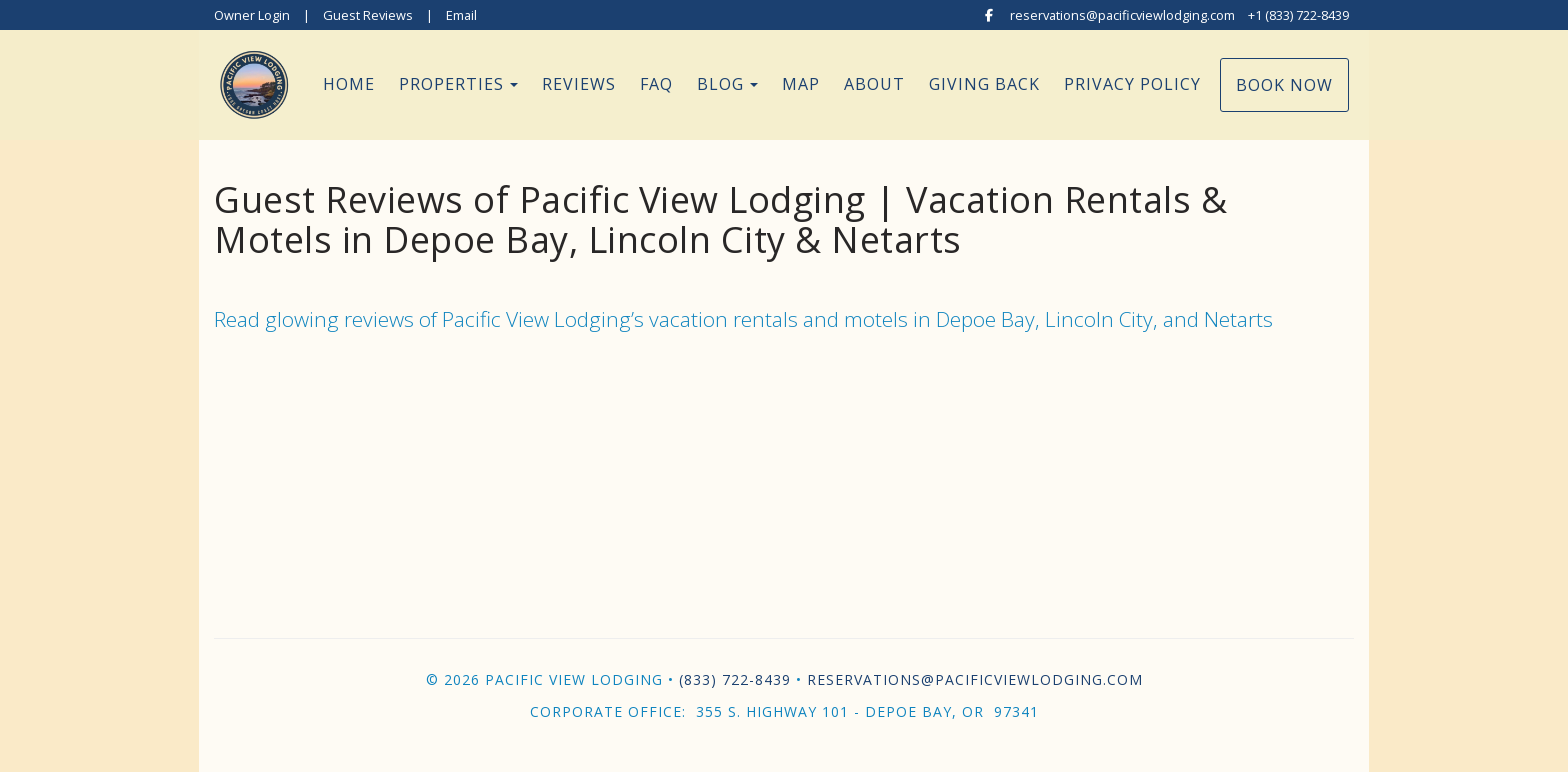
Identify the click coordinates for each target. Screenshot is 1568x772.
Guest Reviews (368, 15)
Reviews (579, 84)
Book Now (1284, 85)
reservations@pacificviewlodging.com (1122, 15)
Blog (720, 84)
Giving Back (984, 84)
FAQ (656, 84)
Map (801, 84)
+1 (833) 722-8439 (1298, 15)
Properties (451, 84)
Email (461, 15)
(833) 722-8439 (735, 679)
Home (349, 84)
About (874, 84)
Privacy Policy (1132, 84)
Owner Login (252, 15)
